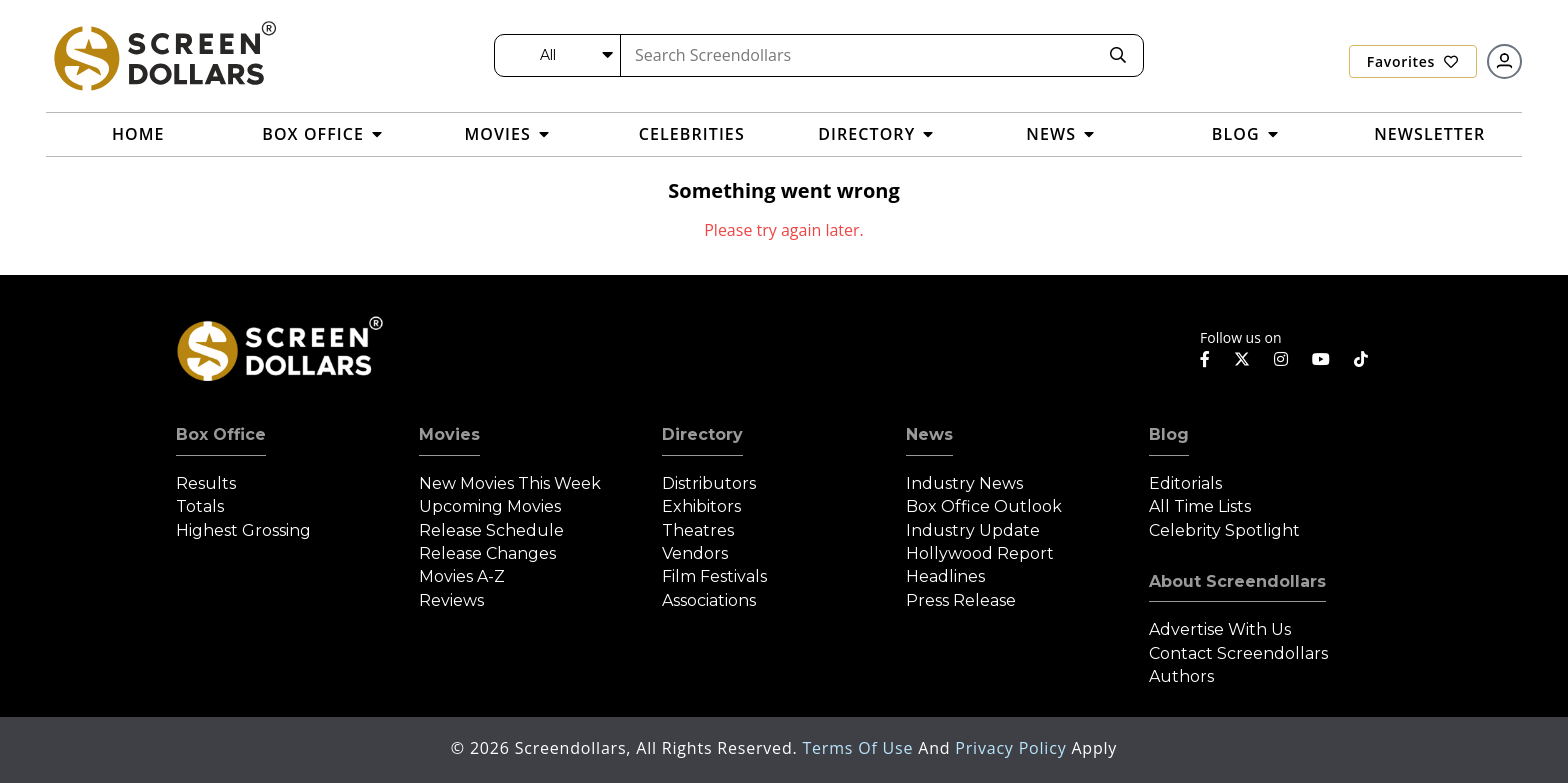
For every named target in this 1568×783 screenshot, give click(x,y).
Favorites (1413, 61)
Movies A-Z (462, 576)
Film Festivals (714, 576)
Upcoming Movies (490, 506)
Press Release (961, 600)
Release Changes (487, 553)
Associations (709, 600)
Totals (200, 506)
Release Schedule (491, 530)
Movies (449, 434)
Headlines (945, 576)
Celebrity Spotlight (1224, 530)
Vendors (695, 553)
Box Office (221, 434)
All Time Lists (1200, 506)
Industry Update (973, 530)
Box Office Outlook (984, 506)
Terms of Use (860, 748)
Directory (702, 434)
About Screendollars (1237, 581)
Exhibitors (701, 506)
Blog (1169, 434)
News (929, 434)
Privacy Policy (1013, 748)
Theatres (698, 530)
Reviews (451, 600)
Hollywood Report (980, 553)
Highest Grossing (243, 530)
